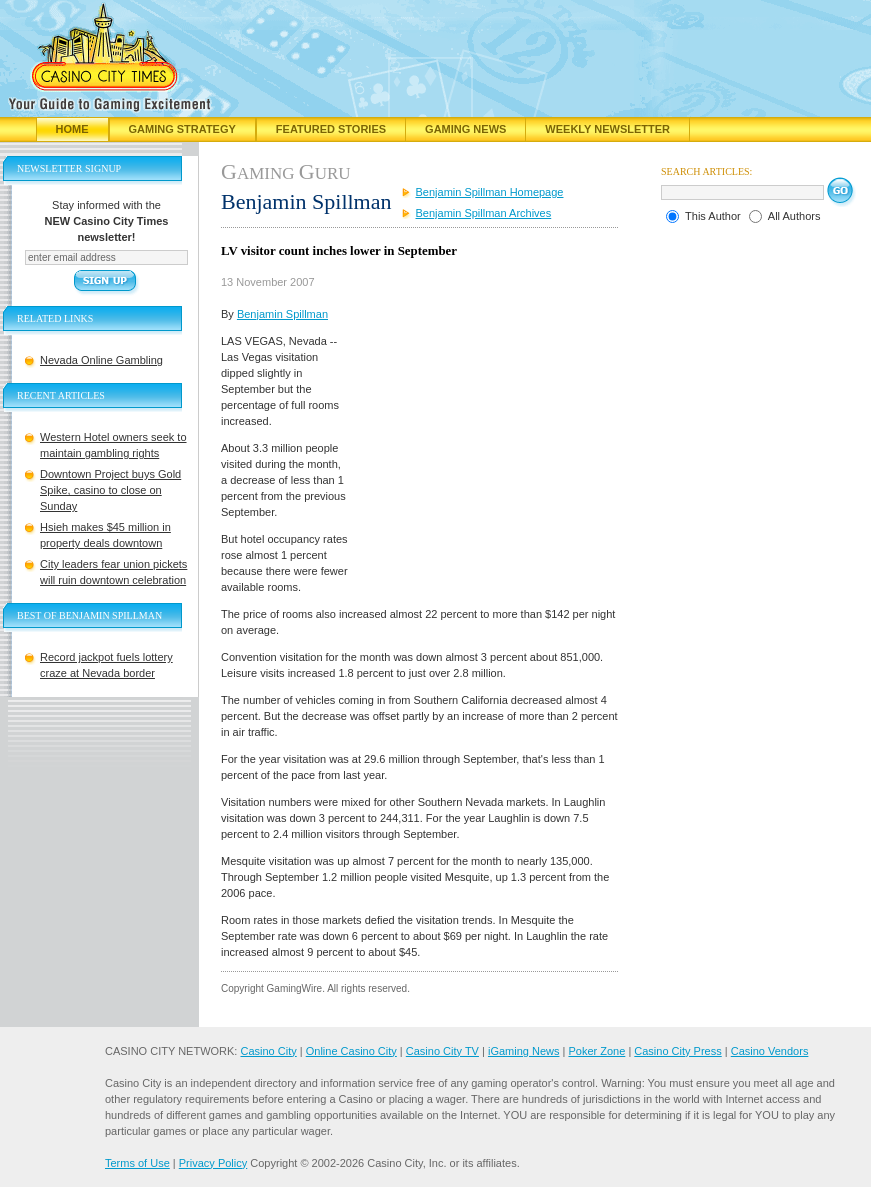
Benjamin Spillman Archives (484, 213)
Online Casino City (351, 1051)
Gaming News (465, 129)
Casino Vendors (770, 1051)
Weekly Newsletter (607, 129)
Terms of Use (137, 1163)
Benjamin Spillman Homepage (490, 192)
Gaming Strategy (182, 129)
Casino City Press (677, 1051)
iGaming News (524, 1051)
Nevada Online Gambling (101, 360)
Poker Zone (596, 1051)
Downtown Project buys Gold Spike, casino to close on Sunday (110, 490)
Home (72, 129)
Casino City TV (442, 1051)
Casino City (268, 1051)
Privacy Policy (213, 1163)
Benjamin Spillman (282, 314)
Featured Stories (331, 129)
